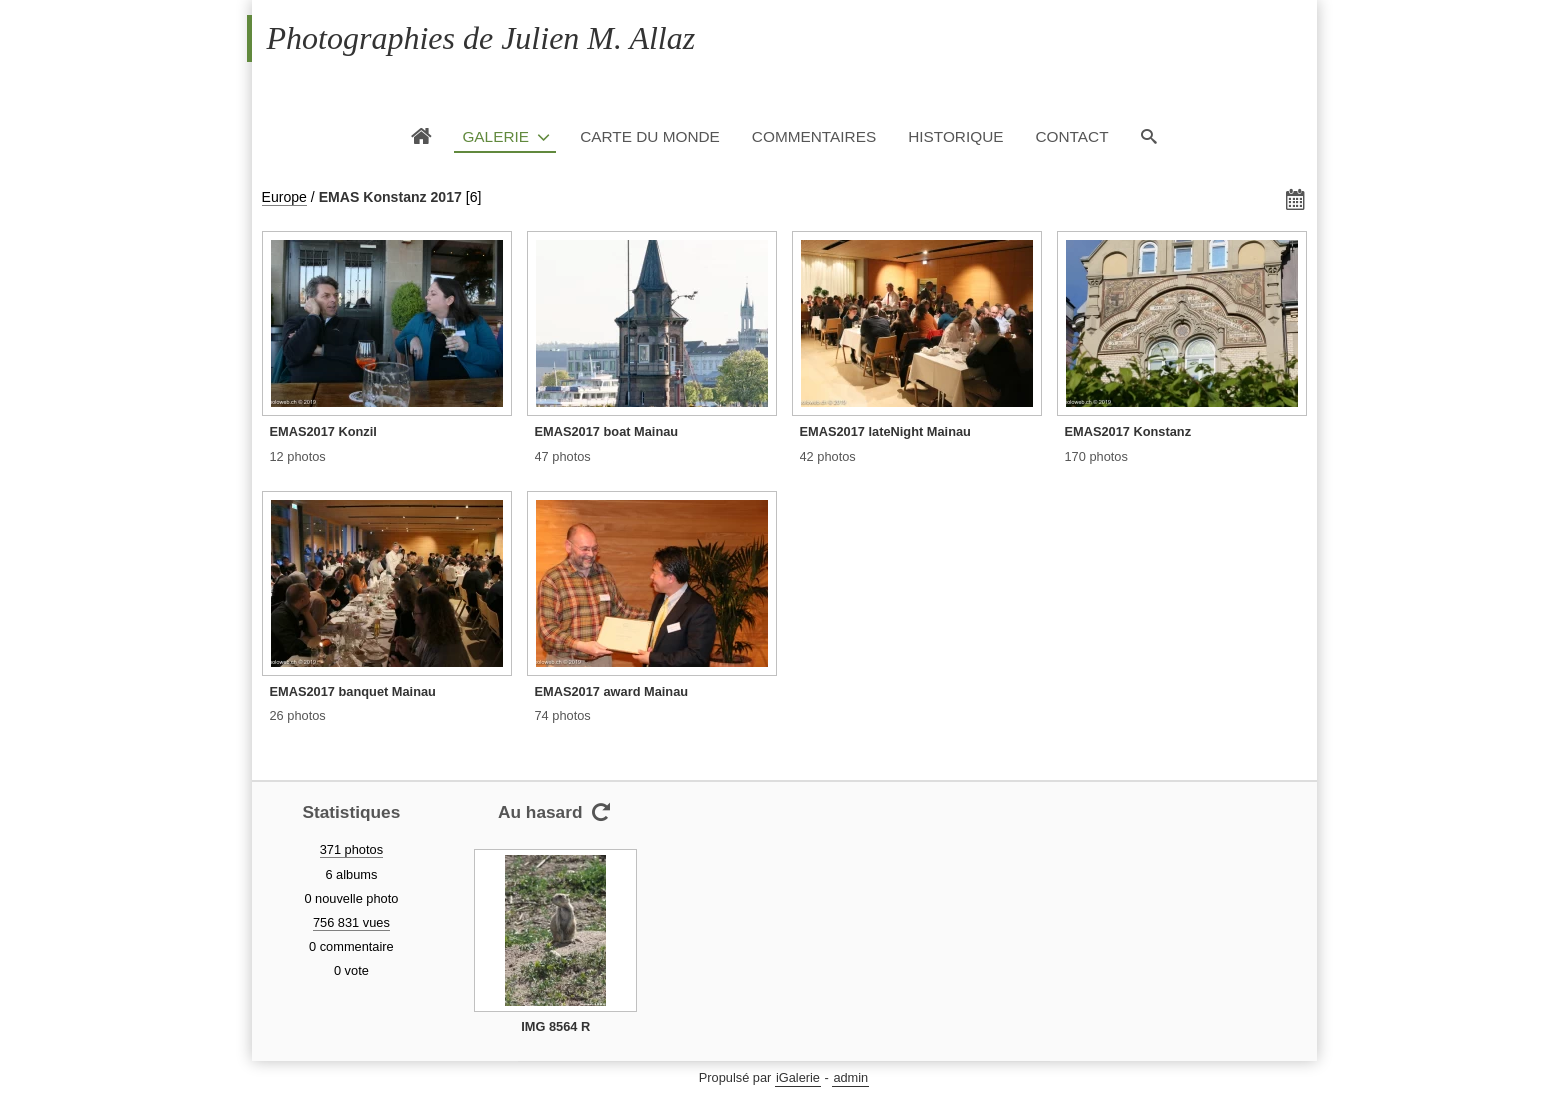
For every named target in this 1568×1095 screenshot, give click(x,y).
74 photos (563, 715)
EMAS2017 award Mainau (612, 691)
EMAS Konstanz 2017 (390, 197)
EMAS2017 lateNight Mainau (885, 431)
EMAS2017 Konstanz (1128, 431)
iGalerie (798, 1077)
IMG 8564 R (555, 1026)
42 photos (828, 456)
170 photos (1096, 456)
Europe (284, 197)
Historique (955, 136)
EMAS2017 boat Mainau (607, 431)
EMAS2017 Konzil (323, 431)
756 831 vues (351, 922)
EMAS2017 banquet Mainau (353, 691)
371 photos (351, 849)
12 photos (298, 456)
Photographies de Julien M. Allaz (481, 38)
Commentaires (814, 136)
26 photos (298, 715)
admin (850, 1077)
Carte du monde (650, 136)
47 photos (563, 456)
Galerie (495, 136)
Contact (1071, 136)
